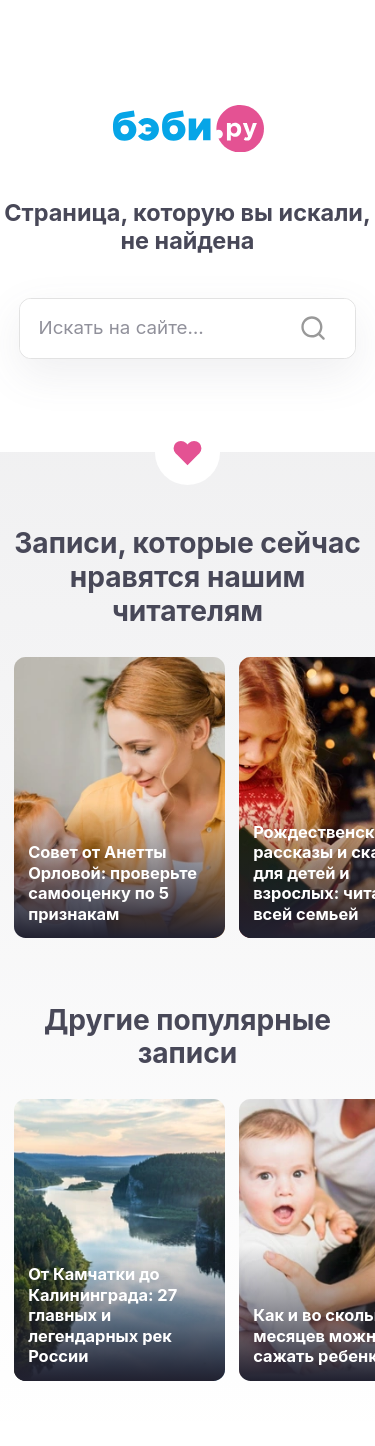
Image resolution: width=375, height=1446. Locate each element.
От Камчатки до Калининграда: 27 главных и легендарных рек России (102, 1315)
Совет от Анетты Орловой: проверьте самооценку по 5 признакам (112, 883)
